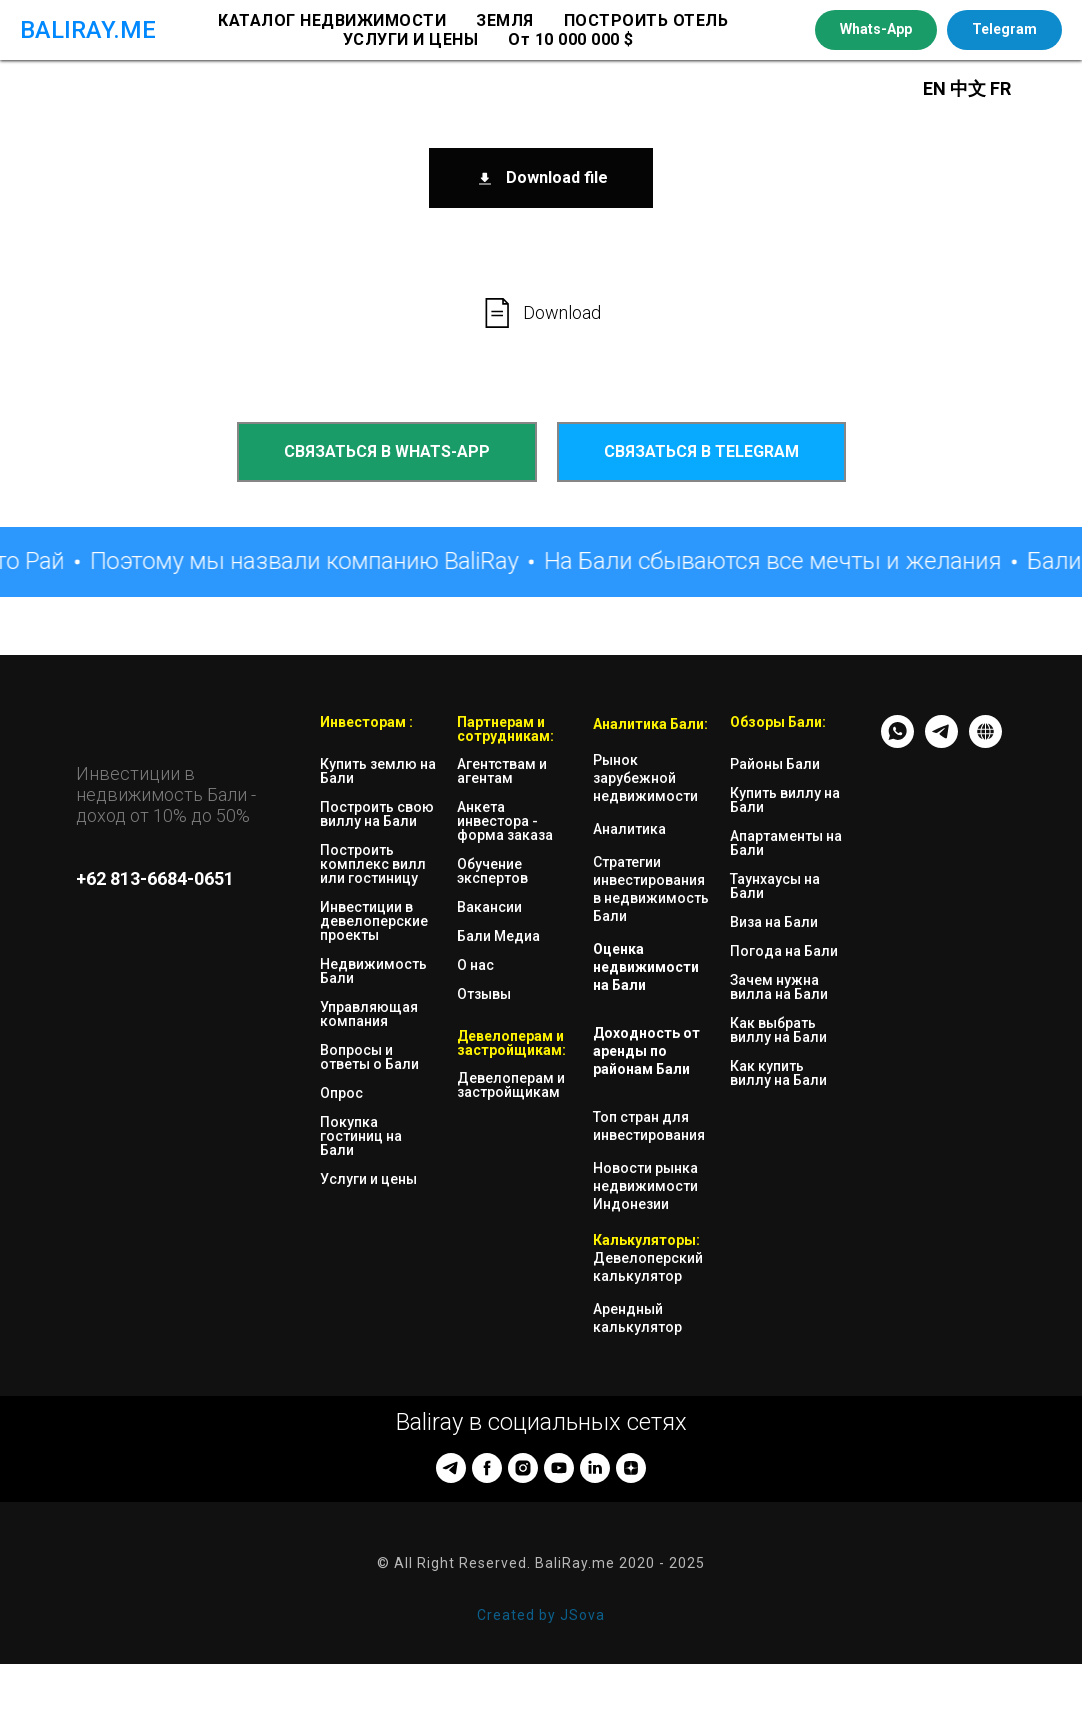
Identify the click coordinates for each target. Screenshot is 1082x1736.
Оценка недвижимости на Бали (646, 967)
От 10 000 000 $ (571, 39)
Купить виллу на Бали (785, 800)
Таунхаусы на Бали (775, 886)
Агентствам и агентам (502, 771)
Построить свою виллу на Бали (377, 814)
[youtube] (559, 1468)
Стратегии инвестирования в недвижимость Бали (651, 889)
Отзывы (484, 994)
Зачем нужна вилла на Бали (779, 987)
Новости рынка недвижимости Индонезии (645, 1186)
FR (1000, 88)
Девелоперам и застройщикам (511, 1085)
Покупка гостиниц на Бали (361, 1136)
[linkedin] (595, 1468)
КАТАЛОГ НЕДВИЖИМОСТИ (332, 20)
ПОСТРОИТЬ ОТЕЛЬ (646, 20)
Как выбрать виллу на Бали (778, 1030)
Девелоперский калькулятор (648, 1267)
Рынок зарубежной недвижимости (645, 778)
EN (934, 88)
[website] (985, 742)
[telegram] (451, 1468)
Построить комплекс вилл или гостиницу (373, 864)
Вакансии (489, 907)
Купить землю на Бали (378, 771)
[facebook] (487, 1468)
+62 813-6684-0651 (155, 878)
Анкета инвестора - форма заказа (505, 821)
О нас (475, 965)
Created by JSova (541, 1615)
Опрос (341, 1093)
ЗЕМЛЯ (505, 20)
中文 (970, 88)
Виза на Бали (774, 922)
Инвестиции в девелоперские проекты (374, 921)
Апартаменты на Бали (786, 843)
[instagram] (523, 1468)
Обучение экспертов (492, 871)
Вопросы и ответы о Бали (369, 1057)
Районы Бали (775, 764)
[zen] (631, 1468)
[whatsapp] (897, 742)
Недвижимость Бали (373, 971)
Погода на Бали (784, 951)
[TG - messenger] (941, 742)
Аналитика (629, 829)
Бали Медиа (498, 936)
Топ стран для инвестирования (649, 1126)
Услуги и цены (368, 1179)
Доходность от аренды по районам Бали (646, 1051)
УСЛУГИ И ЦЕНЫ (411, 39)
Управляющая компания (369, 1014)
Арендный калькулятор (637, 1318)
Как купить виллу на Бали (778, 1073)
